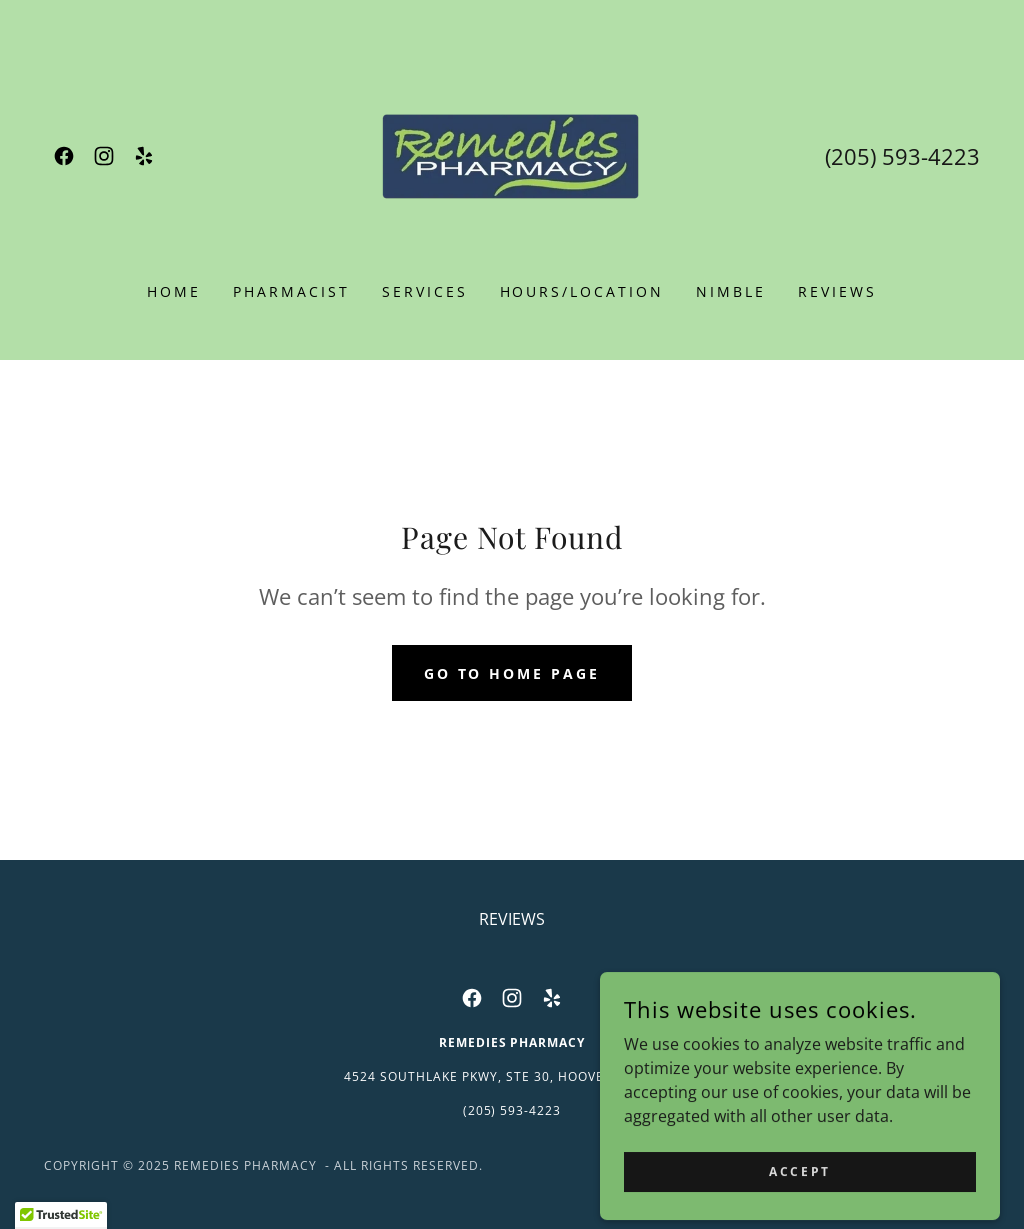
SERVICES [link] (425, 291)
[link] (64, 156)
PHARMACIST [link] (291, 291)
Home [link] (174, 291)
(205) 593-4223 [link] (902, 156)
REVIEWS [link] (837, 291)
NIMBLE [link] (731, 291)
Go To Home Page (512, 673)
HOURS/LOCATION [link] (582, 291)
